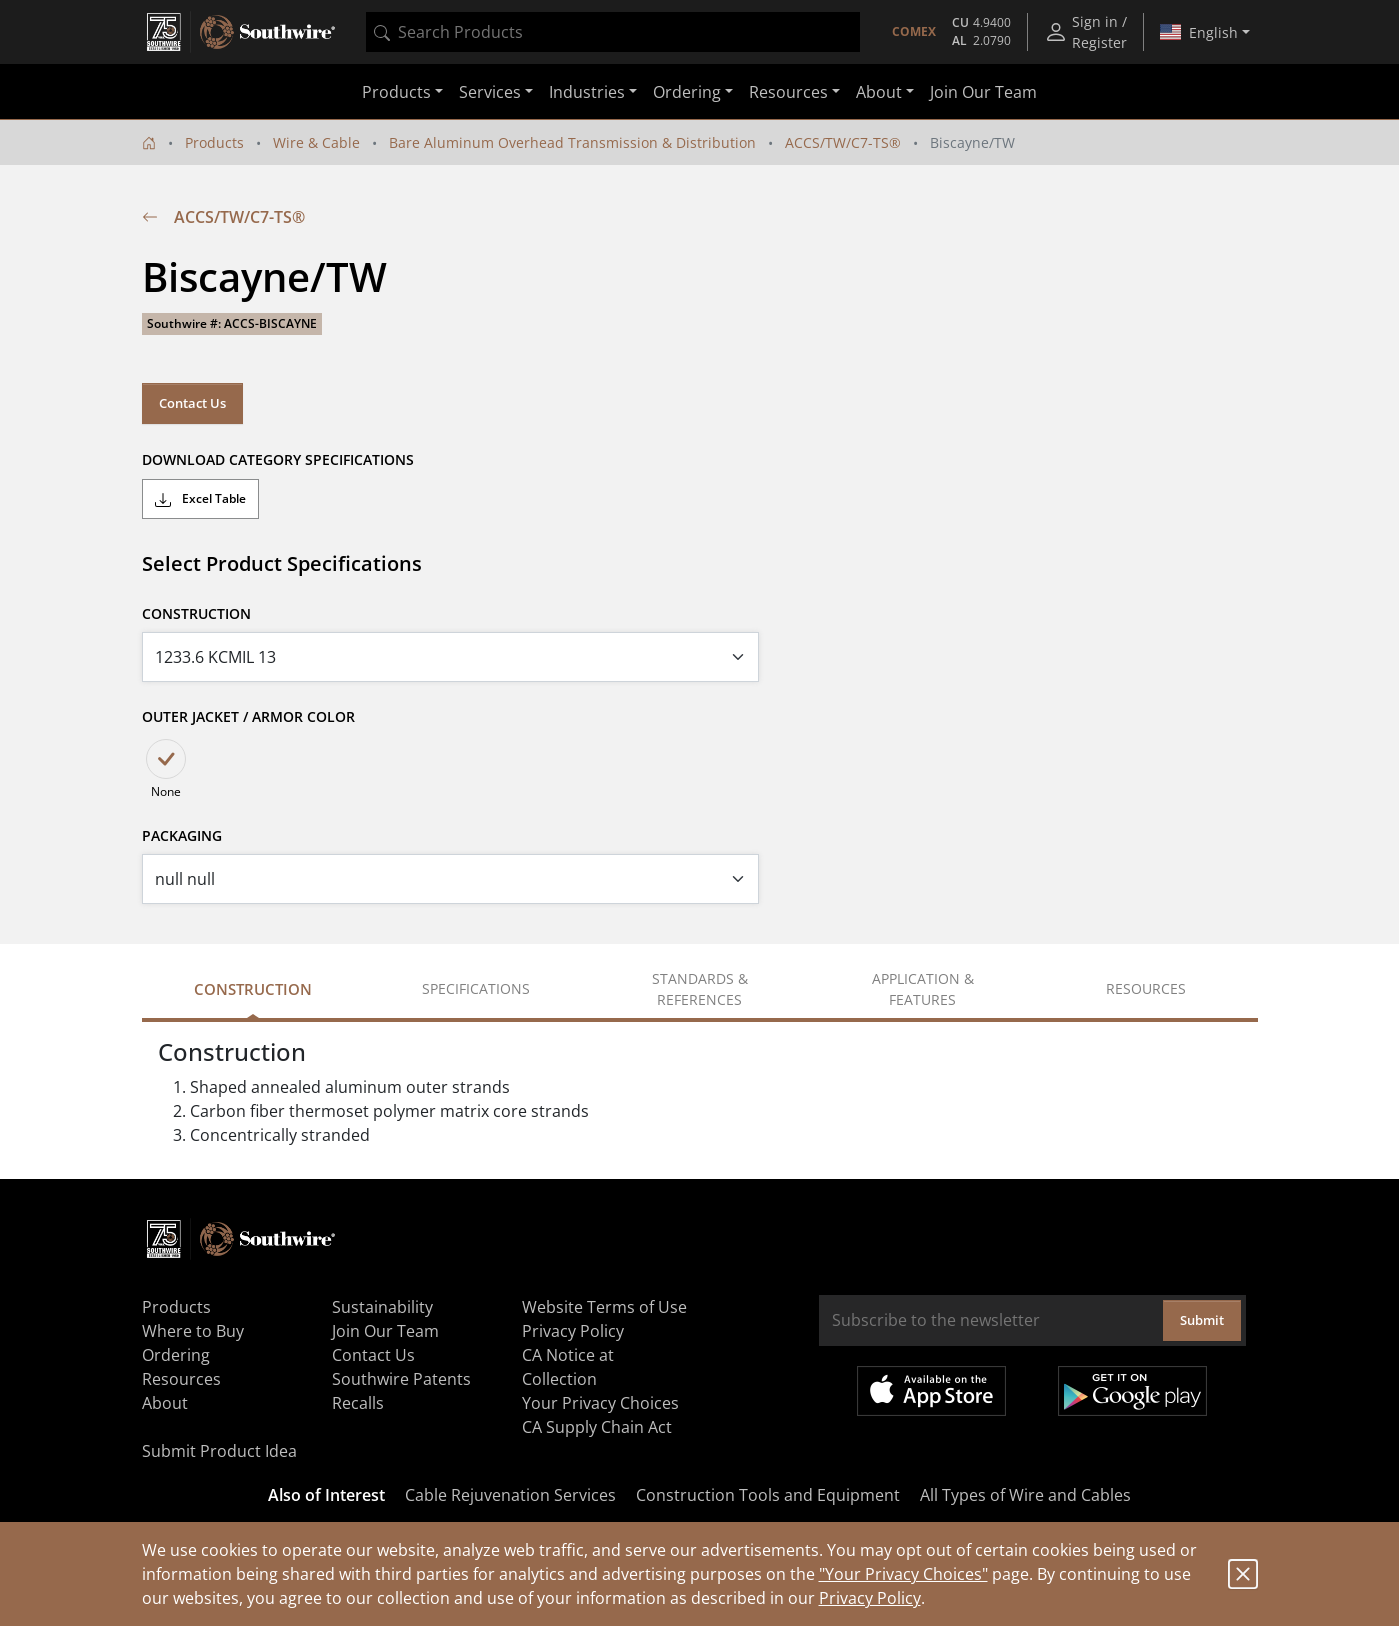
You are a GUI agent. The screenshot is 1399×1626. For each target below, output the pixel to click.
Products (214, 142)
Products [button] (396, 92)
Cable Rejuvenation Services (510, 1495)
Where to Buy (193, 1331)
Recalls (358, 1403)
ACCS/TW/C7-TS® (843, 142)
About (165, 1403)
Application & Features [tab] (923, 989)
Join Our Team (983, 92)
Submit (1202, 1320)
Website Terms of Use (604, 1307)
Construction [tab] (253, 989)
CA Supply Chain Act (597, 1427)
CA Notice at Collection (568, 1367)
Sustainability (382, 1307)
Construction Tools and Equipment (768, 1495)
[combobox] (613, 32)
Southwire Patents (401, 1379)
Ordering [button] (687, 92)
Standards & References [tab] (700, 989)
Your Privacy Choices (600, 1403)
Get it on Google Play (1132, 1391)
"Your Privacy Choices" (903, 1574)
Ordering (176, 1355)
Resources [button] (788, 92)
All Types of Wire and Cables (1025, 1495)
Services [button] (490, 92)
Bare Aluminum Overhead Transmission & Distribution (572, 142)
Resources (181, 1379)
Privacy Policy (870, 1598)
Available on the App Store (931, 1391)
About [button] (879, 92)
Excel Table (200, 499)
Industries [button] (587, 92)
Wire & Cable (316, 142)
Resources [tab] (1146, 988)
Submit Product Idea (219, 1451)
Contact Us (192, 403)
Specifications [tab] (476, 988)
